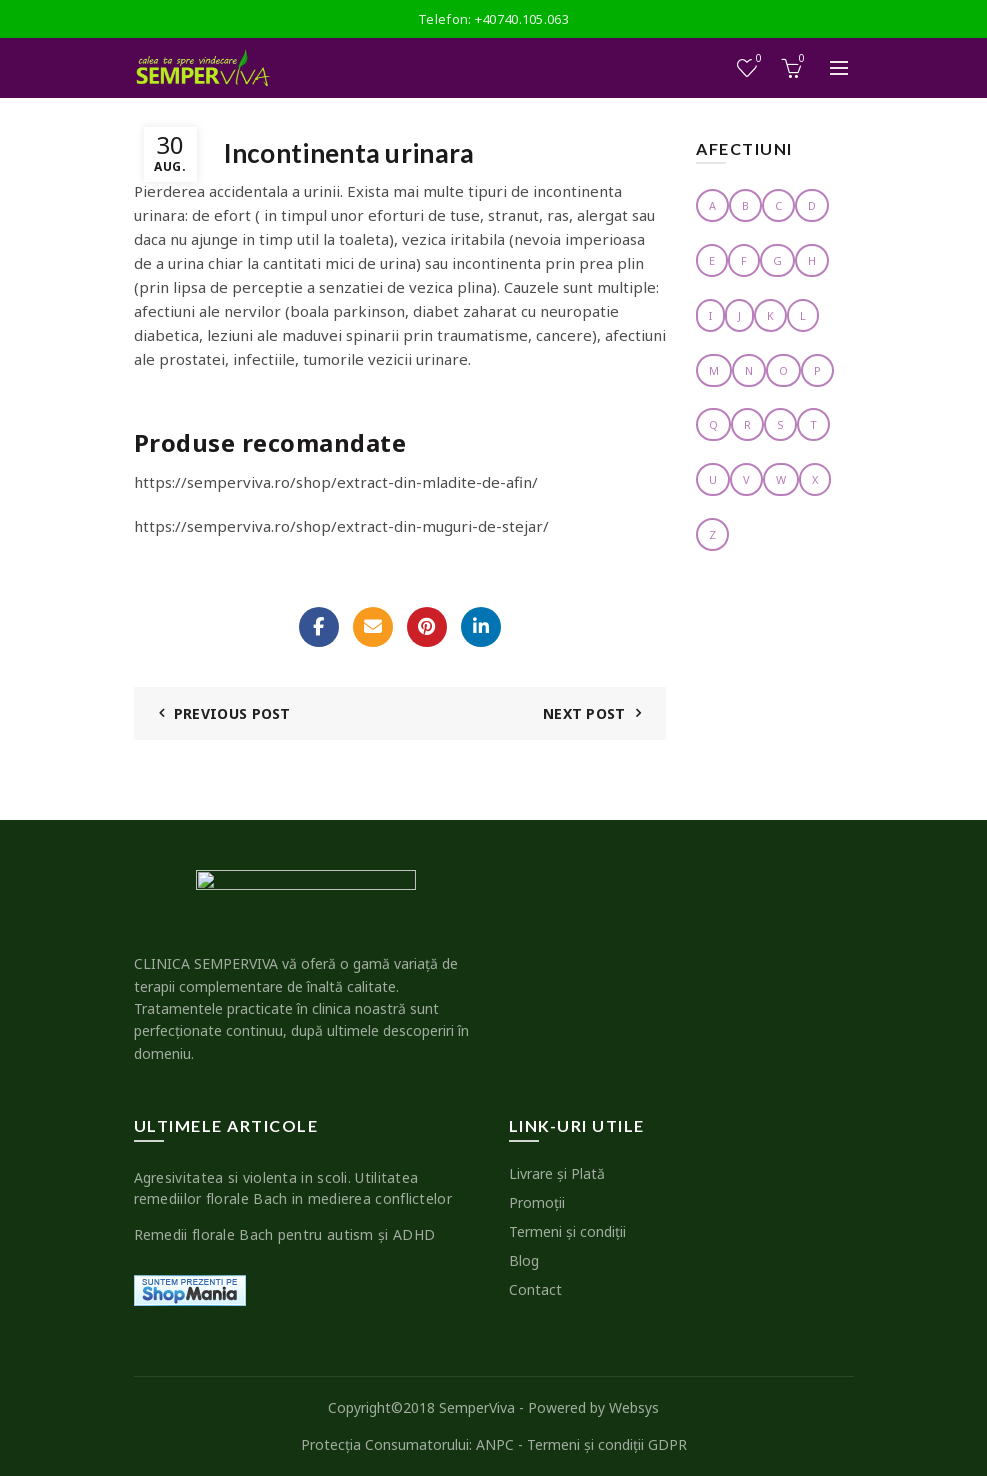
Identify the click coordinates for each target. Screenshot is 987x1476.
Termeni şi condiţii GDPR (607, 1444)
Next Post (584, 713)
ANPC (495, 1444)
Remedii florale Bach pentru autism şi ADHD (285, 1234)
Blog (524, 1260)
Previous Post (232, 713)
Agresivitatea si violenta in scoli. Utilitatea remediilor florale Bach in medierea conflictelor (293, 1188)
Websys (634, 1407)
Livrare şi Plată (557, 1173)
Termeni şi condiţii (567, 1231)
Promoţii (537, 1202)
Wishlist (756, 59)
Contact (535, 1289)
